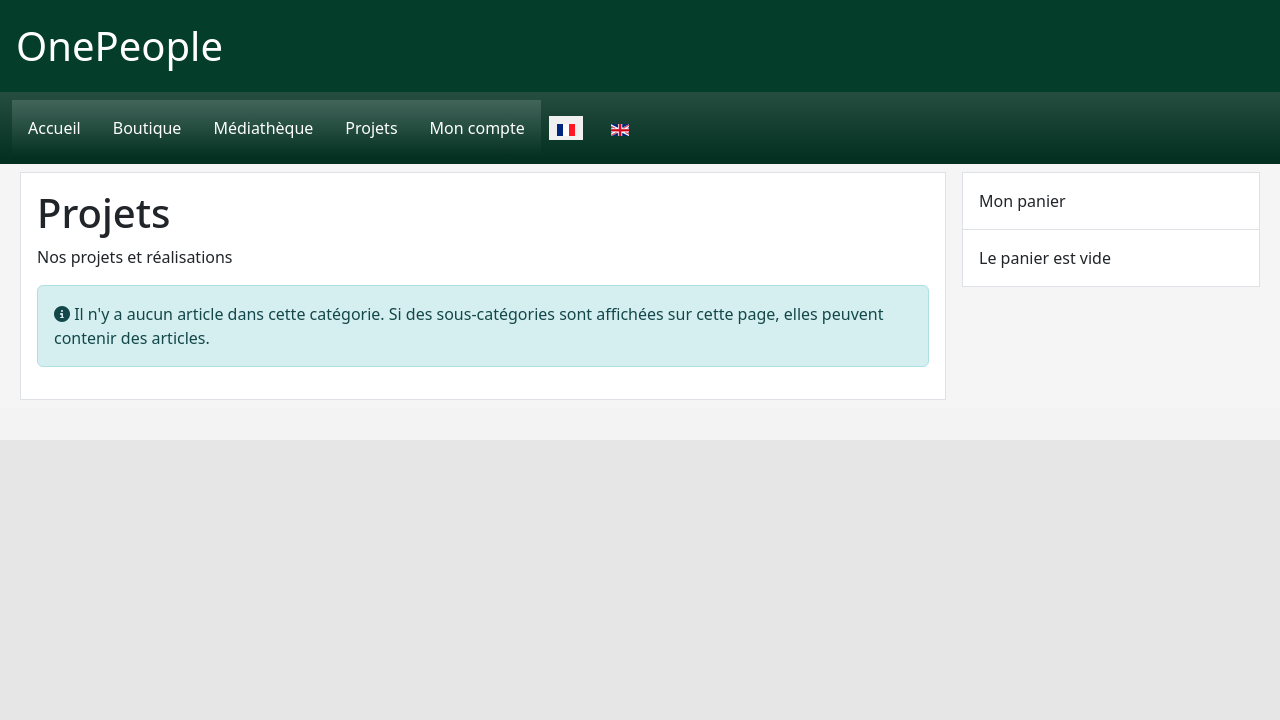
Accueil (54, 128)
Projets (371, 128)
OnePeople (119, 45)
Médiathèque (263, 128)
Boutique (147, 128)
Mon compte (477, 128)
